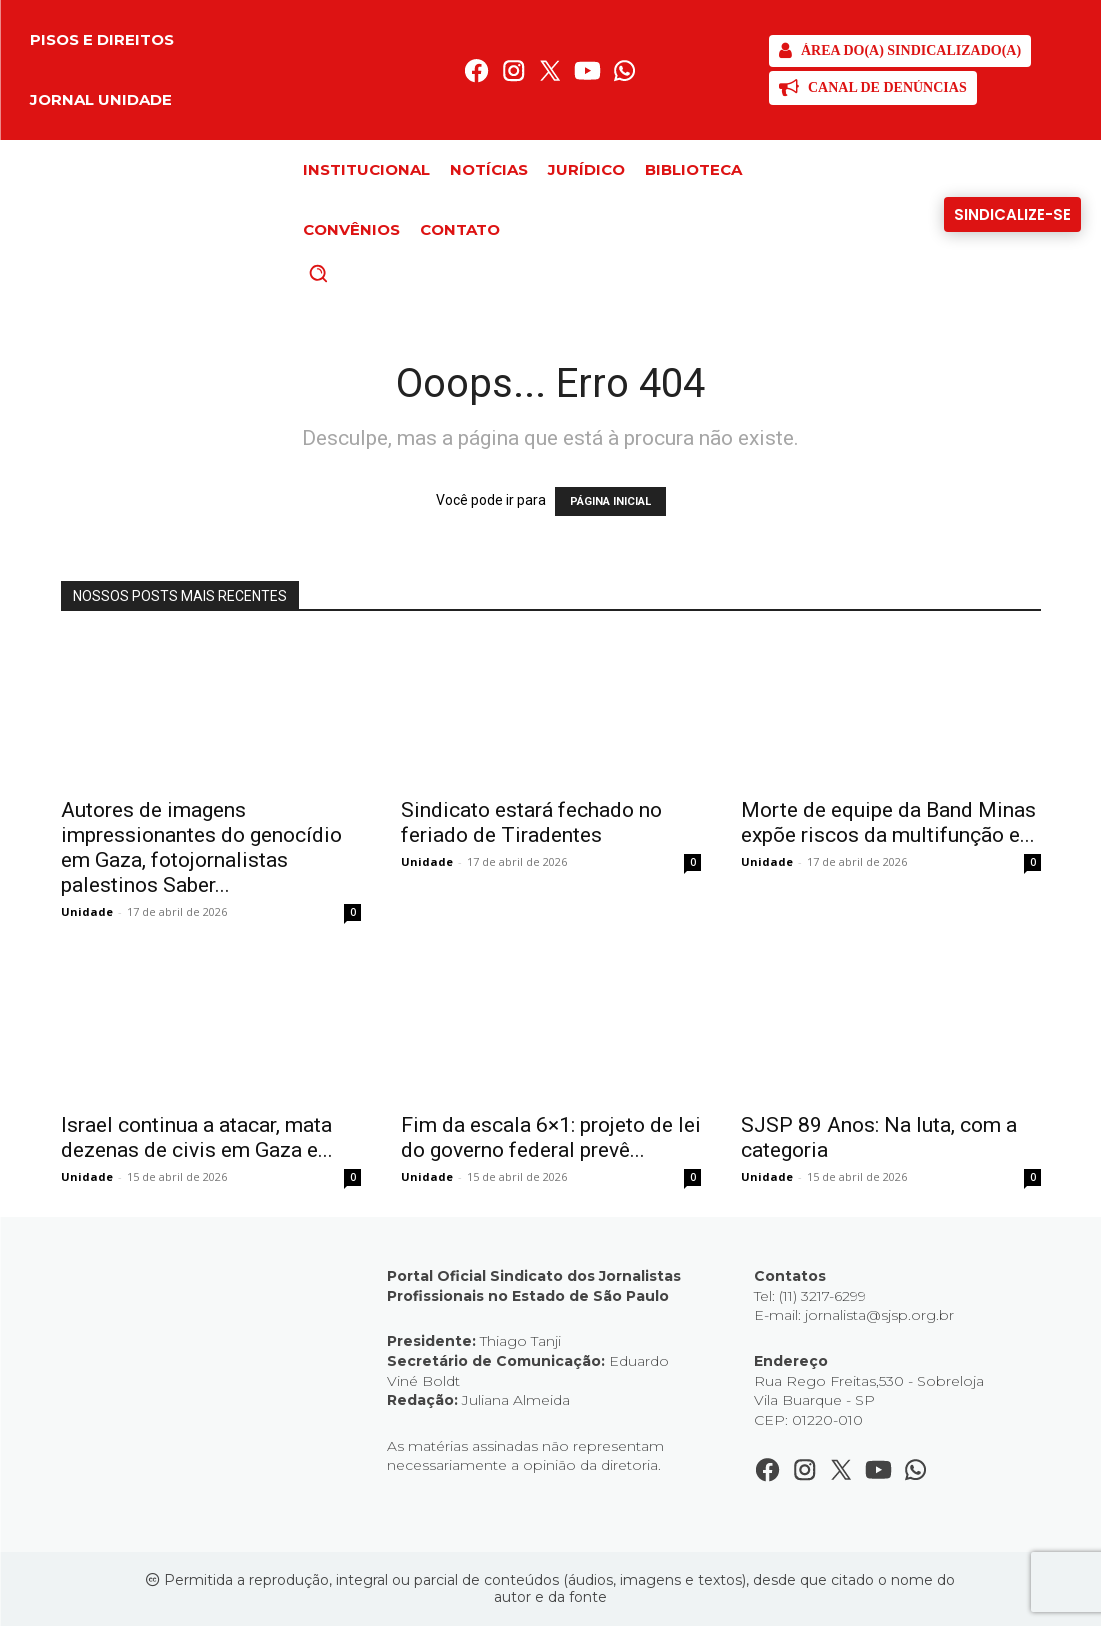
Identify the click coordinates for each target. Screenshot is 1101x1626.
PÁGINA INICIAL (610, 501)
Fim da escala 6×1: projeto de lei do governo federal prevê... (551, 1137)
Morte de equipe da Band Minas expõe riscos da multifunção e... (888, 822)
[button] (352, 273)
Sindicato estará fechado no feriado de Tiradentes (531, 822)
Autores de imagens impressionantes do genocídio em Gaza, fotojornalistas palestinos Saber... (201, 847)
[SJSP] (900, 51)
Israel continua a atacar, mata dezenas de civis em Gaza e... (197, 1137)
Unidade (87, 911)
